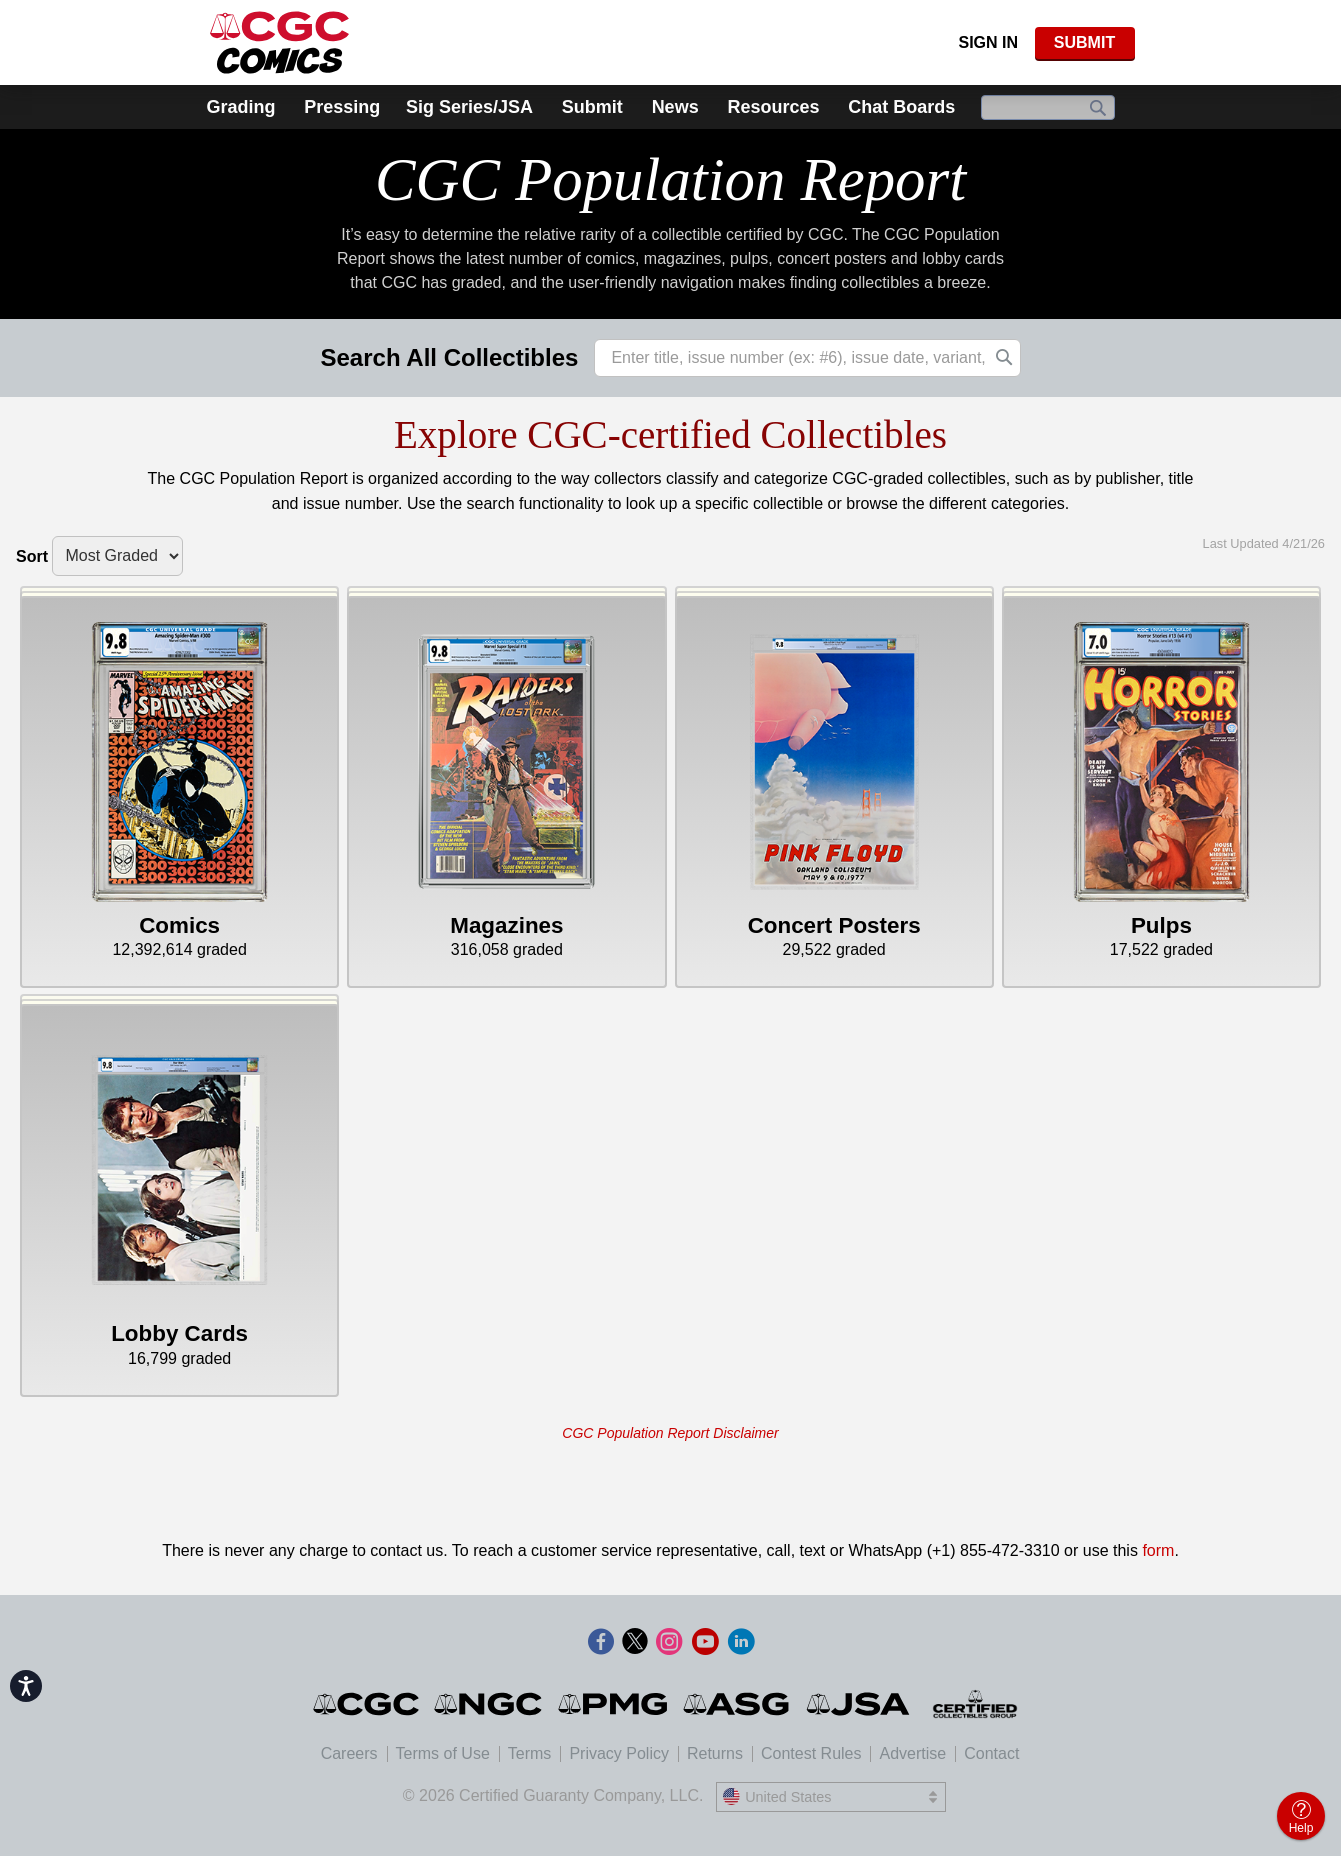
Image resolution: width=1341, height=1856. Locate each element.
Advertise (912, 1753)
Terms (530, 1753)
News (675, 107)
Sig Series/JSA (469, 107)
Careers (349, 1753)
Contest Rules (811, 1753)
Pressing (342, 107)
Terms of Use (443, 1753)
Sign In (988, 42)
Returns (715, 1753)
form (1158, 1550)
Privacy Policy (619, 1753)
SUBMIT (1084, 42)
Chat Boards (901, 107)
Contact (991, 1753)
